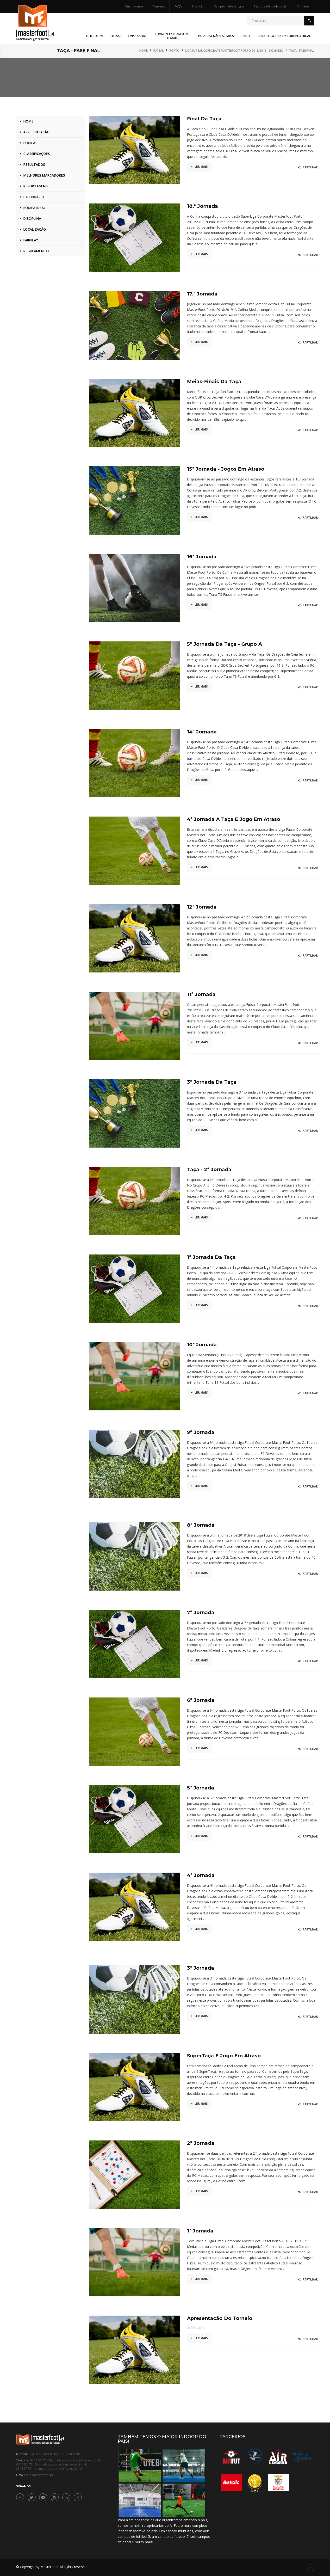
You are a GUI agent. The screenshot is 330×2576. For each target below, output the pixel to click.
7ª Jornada (200, 1612)
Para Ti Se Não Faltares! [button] (216, 36)
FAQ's (178, 6)
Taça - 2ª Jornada (209, 1169)
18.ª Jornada (202, 206)
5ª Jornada (200, 1787)
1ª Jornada (200, 2230)
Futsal (158, 51)
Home (143, 51)
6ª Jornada (200, 1700)
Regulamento (36, 251)
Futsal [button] (116, 36)
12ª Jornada (202, 907)
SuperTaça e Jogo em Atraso (224, 2055)
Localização (34, 229)
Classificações (36, 153)
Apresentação (36, 132)
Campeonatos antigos (229, 6)
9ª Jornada (200, 1432)
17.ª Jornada (202, 293)
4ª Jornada (201, 1875)
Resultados (34, 164)
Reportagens (35, 186)
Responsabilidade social (270, 6)
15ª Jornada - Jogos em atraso (225, 469)
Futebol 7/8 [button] (95, 36)
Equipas (30, 143)
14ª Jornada (202, 731)
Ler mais (199, 167)
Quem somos (134, 6)
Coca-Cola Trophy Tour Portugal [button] (284, 36)
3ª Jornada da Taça (212, 1082)
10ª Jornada (202, 1344)
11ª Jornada (201, 994)
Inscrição (198, 6)
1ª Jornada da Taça (211, 1257)
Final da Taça (204, 118)
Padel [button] (246, 36)
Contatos (303, 6)
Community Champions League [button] (172, 36)
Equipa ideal (34, 207)
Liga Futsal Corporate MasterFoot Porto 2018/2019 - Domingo (234, 51)
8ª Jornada (201, 1525)
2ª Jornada (200, 2143)
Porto (174, 51)
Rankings (159, 6)
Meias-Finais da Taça (214, 381)
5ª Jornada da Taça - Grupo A (224, 644)
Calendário (33, 197)
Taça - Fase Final (301, 51)
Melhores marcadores (44, 175)
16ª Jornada (202, 556)
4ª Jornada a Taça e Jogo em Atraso (233, 819)
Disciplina (32, 218)
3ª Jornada (200, 1968)
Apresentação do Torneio (219, 2318)
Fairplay (30, 240)
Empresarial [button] (137, 36)
